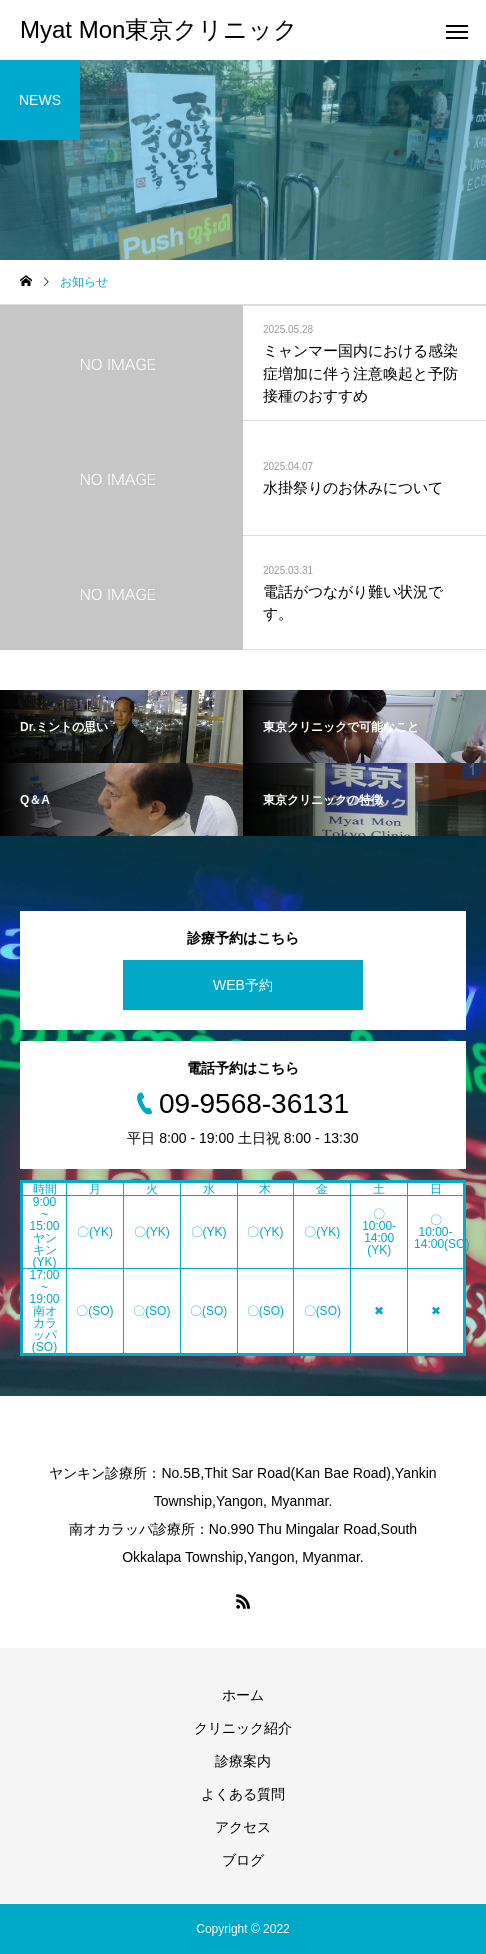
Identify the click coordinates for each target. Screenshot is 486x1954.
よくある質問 (243, 1794)
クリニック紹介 (243, 1728)
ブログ (243, 1860)
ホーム (243, 1695)
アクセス (243, 1827)
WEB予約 (243, 985)
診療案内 (243, 1761)
